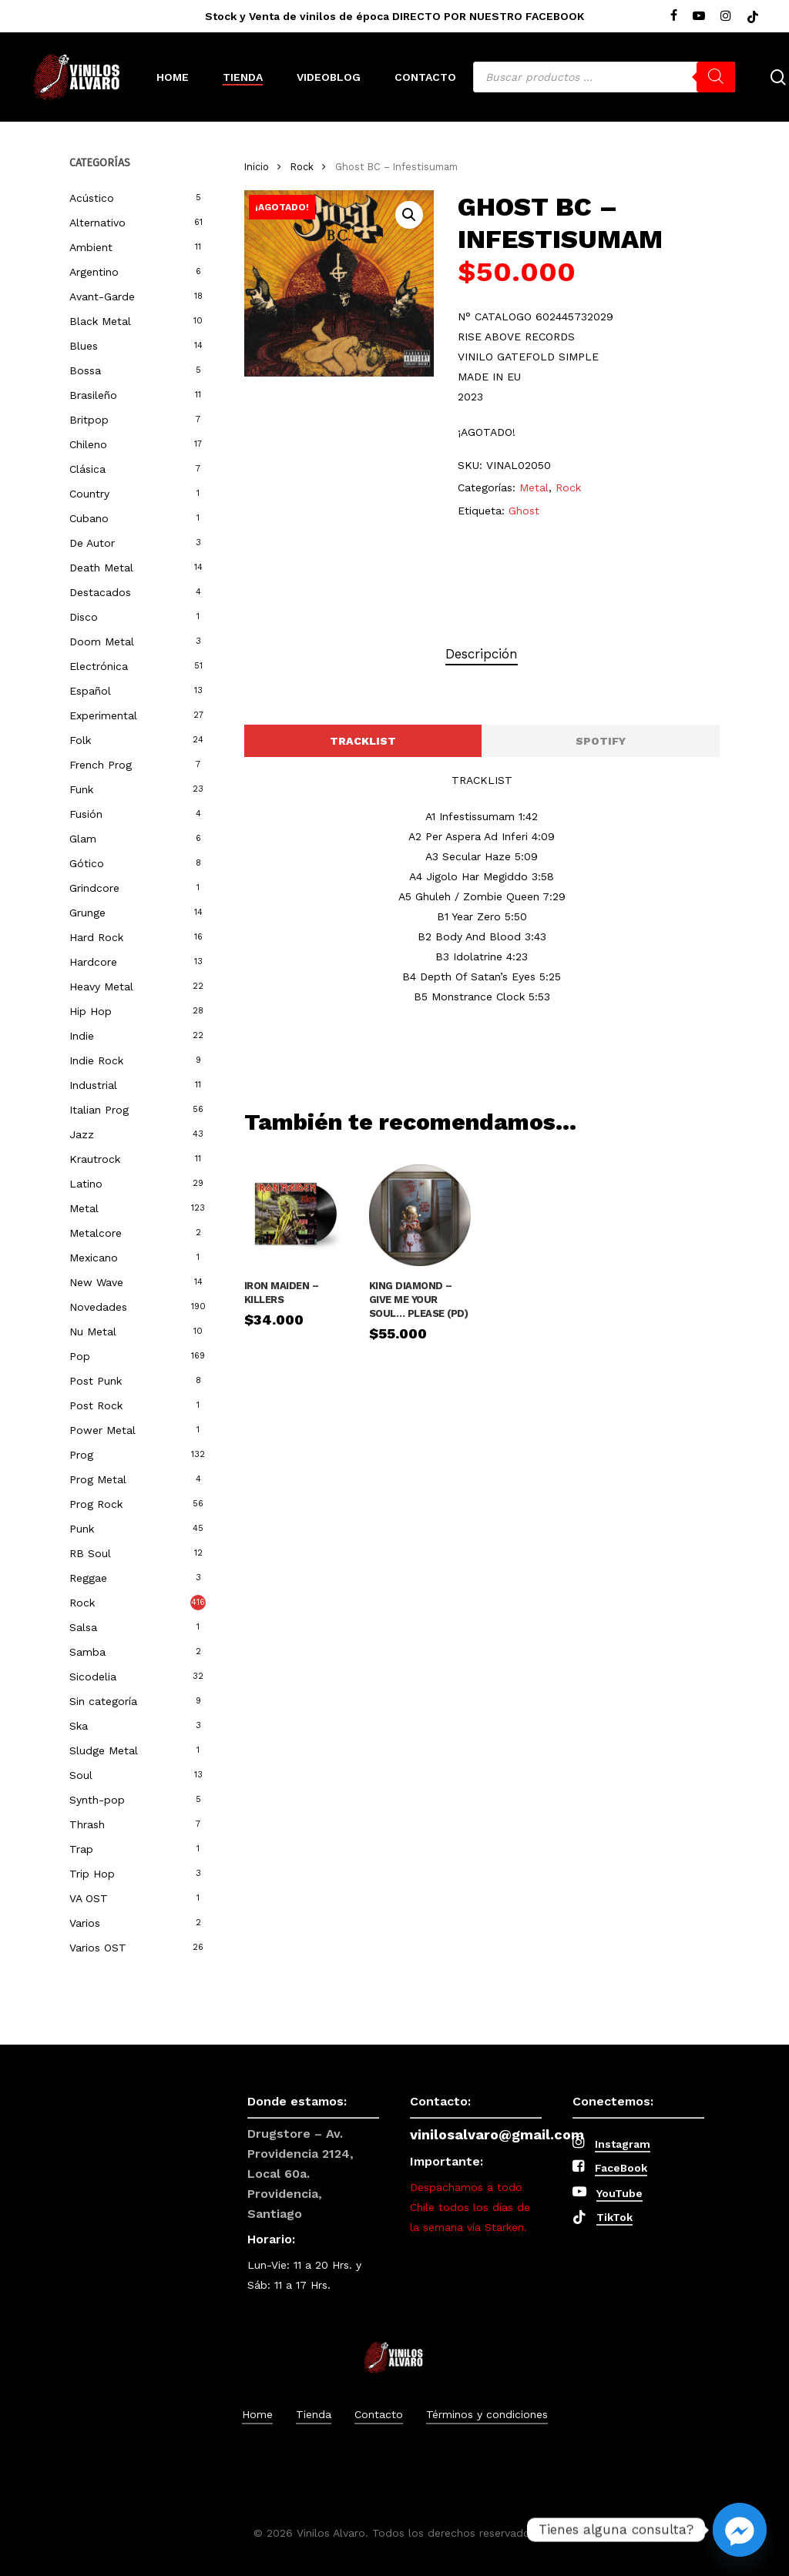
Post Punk (95, 1381)
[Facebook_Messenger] (740, 2530)
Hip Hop (90, 1011)
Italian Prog (99, 1110)
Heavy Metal (101, 986)
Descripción (481, 654)
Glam (82, 838)
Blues (83, 346)
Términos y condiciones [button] (487, 2414)
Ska (78, 1726)
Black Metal (100, 321)
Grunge (87, 912)
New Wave (96, 1282)
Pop (79, 1356)
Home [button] (257, 2414)
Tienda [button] (313, 2414)
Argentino (94, 272)
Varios (84, 1923)
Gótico (86, 863)
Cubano (89, 518)
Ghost (524, 510)
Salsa (83, 1627)
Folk (80, 740)
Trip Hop (92, 1874)
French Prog (100, 765)
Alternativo (97, 222)
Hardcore (93, 962)
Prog (81, 1455)
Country (89, 493)
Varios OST (97, 1947)
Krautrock (94, 1159)
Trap (81, 1849)
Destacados (100, 592)
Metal (84, 1208)
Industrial (93, 1085)
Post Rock (96, 1405)
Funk (81, 789)
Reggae (88, 1578)
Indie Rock (96, 1060)
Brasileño (93, 395)
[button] (409, 215)
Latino (85, 1183)
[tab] (481, 654)
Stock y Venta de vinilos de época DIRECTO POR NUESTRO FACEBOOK (394, 16)
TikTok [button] (614, 2217)
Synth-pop (97, 1800)
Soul (80, 1775)
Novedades (98, 1307)
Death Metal (101, 567)
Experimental (103, 715)
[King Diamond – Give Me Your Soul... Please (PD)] (420, 1215)
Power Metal (102, 1430)
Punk (81, 1528)
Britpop (89, 420)
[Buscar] (716, 77)
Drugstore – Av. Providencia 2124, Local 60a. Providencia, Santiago (300, 2173)
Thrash (87, 1824)
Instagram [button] (622, 2144)
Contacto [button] (378, 2414)
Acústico (91, 198)
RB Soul (90, 1553)
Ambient (90, 247)
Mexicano (93, 1257)
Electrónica (98, 666)
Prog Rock (96, 1504)
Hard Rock (96, 937)
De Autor (92, 543)
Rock (82, 1602)
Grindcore (94, 888)
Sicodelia (92, 1676)
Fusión (85, 814)
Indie (81, 1036)
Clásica (87, 469)
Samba (87, 1652)
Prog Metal (97, 1479)
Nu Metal (92, 1331)
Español (90, 691)
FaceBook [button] (621, 2168)
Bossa (85, 370)
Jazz (81, 1134)
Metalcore (95, 1233)
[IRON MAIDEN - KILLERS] (295, 1215)
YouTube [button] (619, 2193)
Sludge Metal (103, 1750)
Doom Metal (101, 641)
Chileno (88, 444)
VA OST (88, 1898)
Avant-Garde (102, 296)
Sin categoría (103, 1701)
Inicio (256, 167)
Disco (83, 617)
